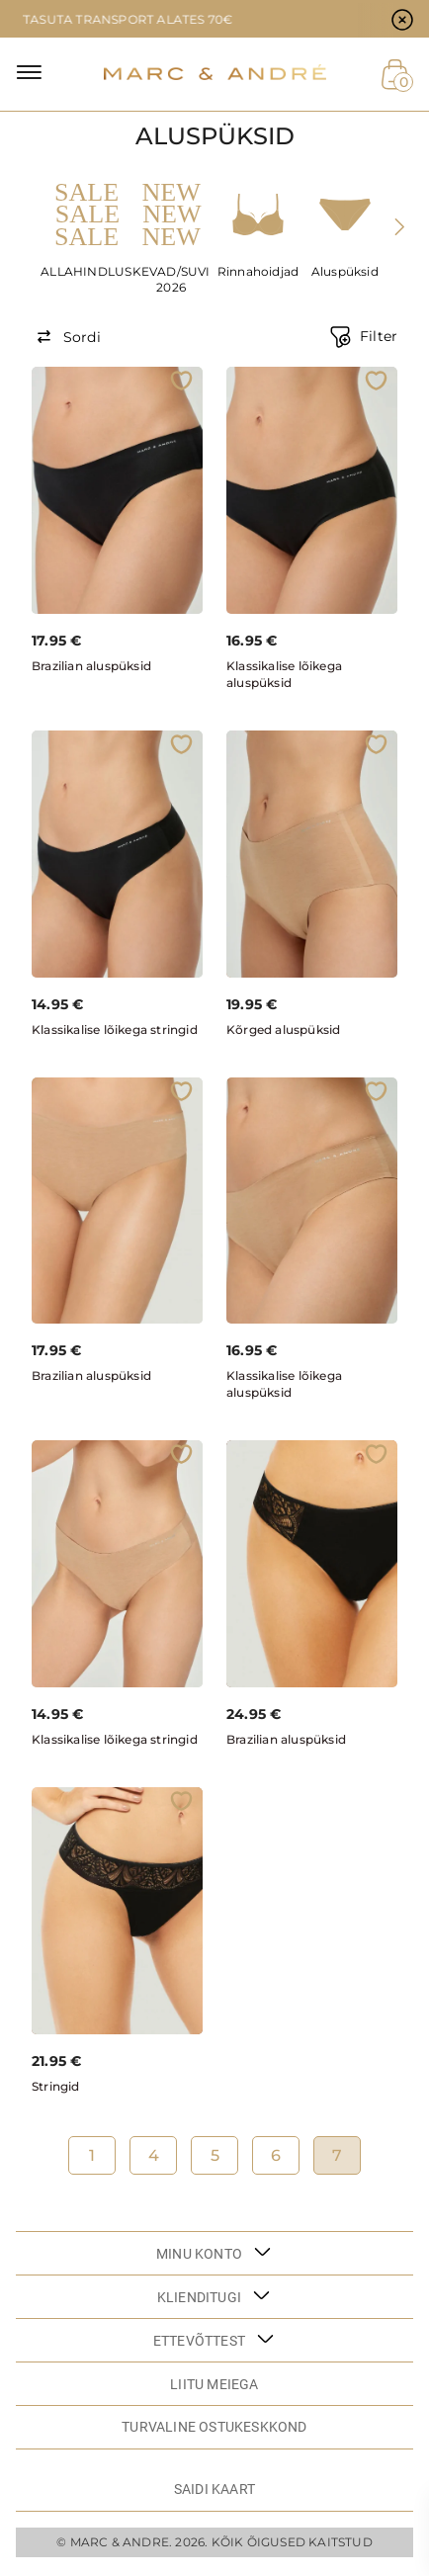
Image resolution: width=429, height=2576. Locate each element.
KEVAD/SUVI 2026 (171, 279)
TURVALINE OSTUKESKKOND (214, 2427)
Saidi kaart (214, 2489)
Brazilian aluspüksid (91, 665)
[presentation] (398, 226)
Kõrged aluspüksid (283, 1029)
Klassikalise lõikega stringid (115, 1029)
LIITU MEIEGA (214, 2384)
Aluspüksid (345, 271)
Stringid (56, 2086)
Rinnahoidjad (258, 271)
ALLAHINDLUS (84, 271)
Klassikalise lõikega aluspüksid (284, 674)
